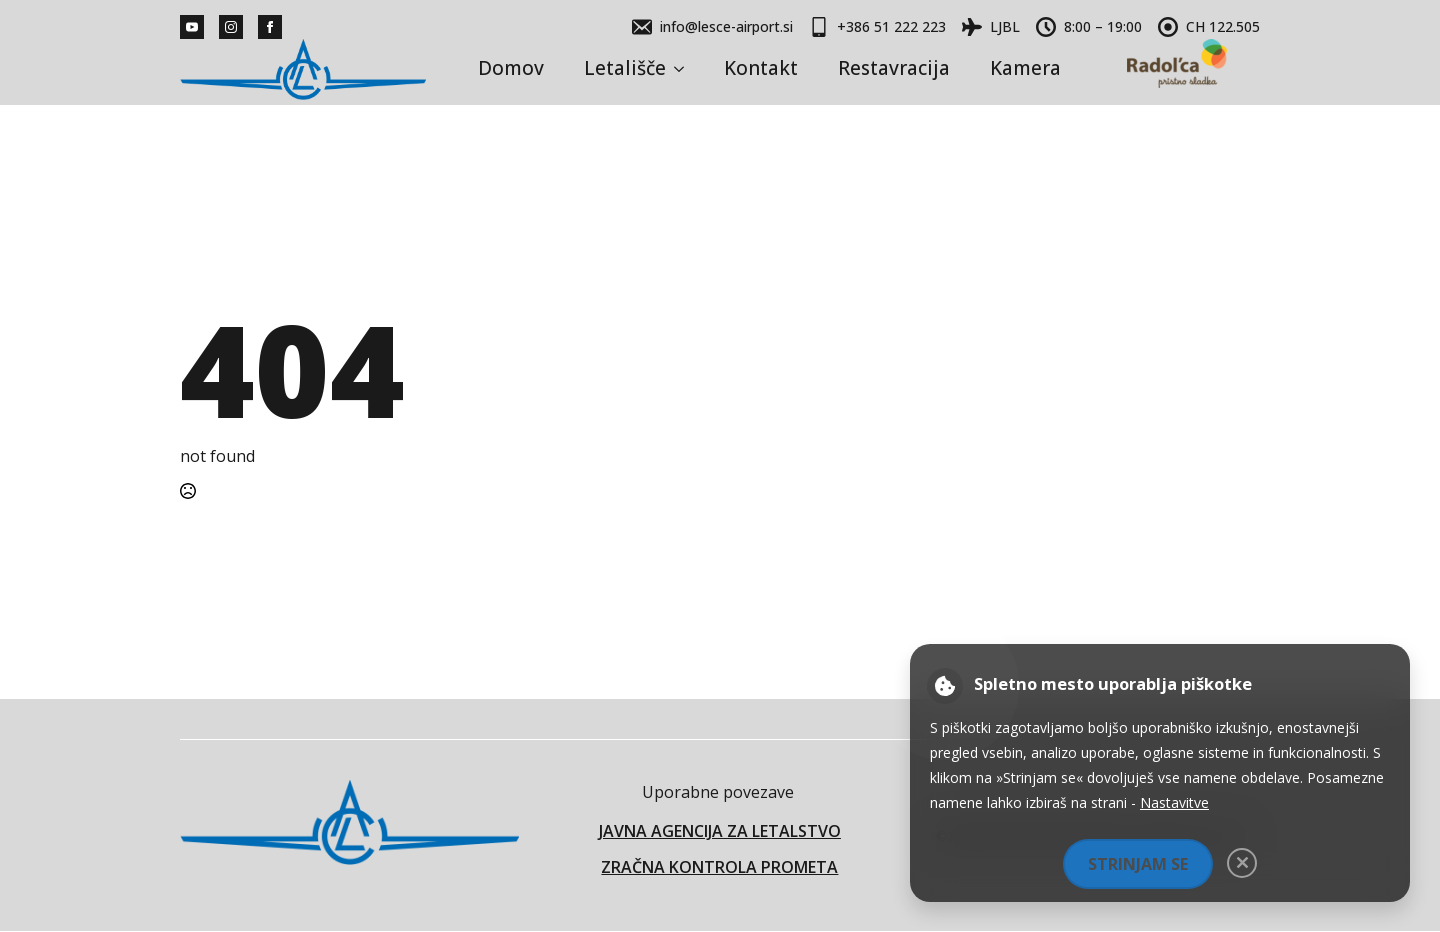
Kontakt (761, 68)
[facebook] (270, 27)
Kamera (1025, 68)
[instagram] (231, 27)
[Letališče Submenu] (685, 68)
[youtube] (192, 27)
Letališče (625, 68)
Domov (511, 68)
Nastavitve (1174, 802)
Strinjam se (1138, 864)
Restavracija (894, 68)
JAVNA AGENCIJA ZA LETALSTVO (720, 831)
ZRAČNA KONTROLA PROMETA (719, 867)
